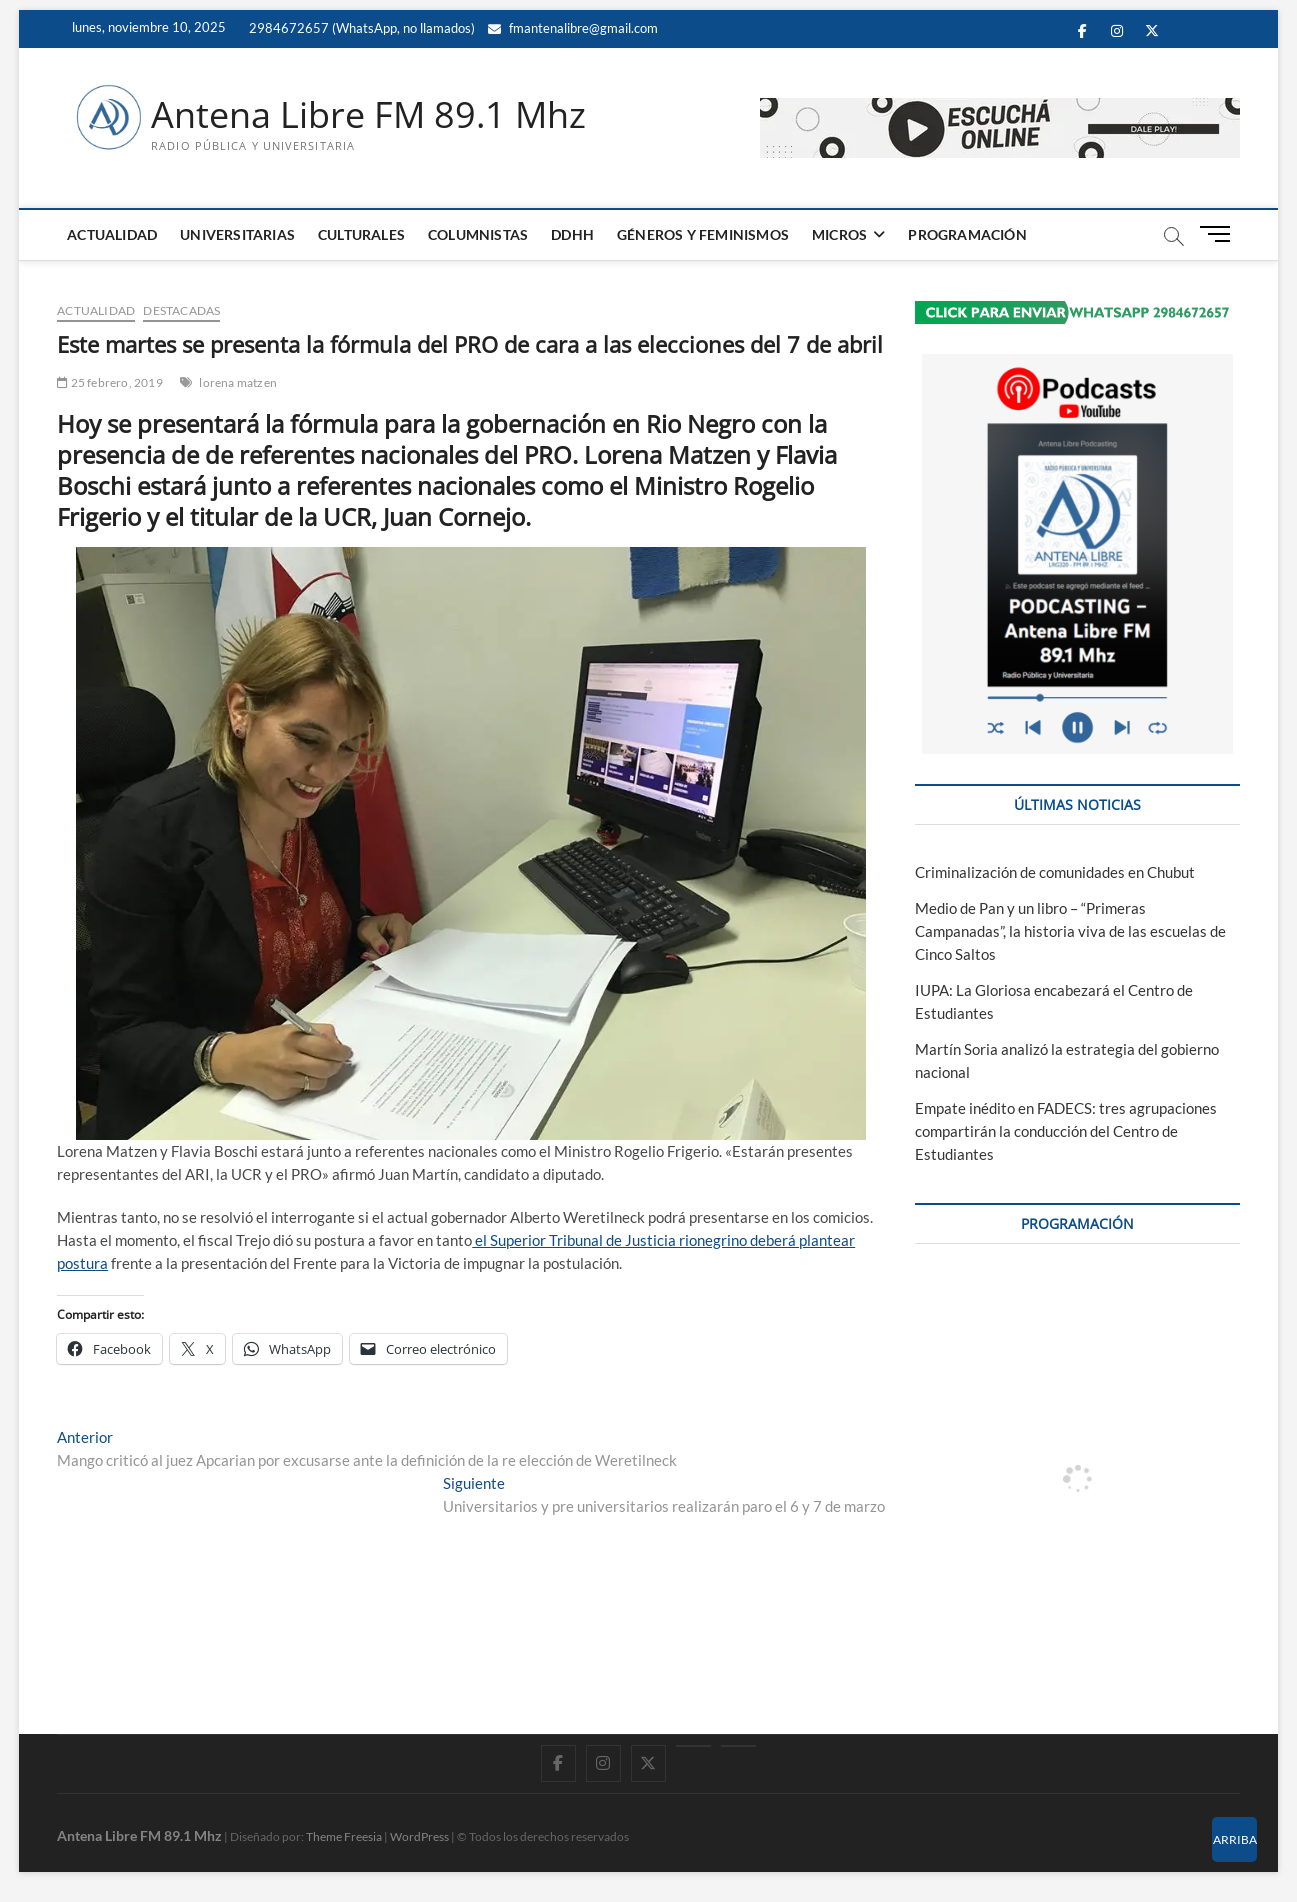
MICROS (839, 234)
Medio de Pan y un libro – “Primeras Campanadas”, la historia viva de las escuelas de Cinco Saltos (1070, 931)
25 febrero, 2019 (110, 382)
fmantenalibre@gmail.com (573, 28)
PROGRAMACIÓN (967, 234)
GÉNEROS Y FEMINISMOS (703, 234)
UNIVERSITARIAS (237, 234)
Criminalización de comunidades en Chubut (1055, 872)
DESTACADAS (181, 310)
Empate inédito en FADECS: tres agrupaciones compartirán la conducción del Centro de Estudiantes (1066, 1131)
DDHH (572, 234)
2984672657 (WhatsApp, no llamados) (360, 28)
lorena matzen (238, 382)
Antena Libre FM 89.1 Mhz (368, 115)
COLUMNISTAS (478, 234)
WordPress (419, 1836)
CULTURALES (361, 234)
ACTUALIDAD (112, 234)
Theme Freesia (344, 1836)
